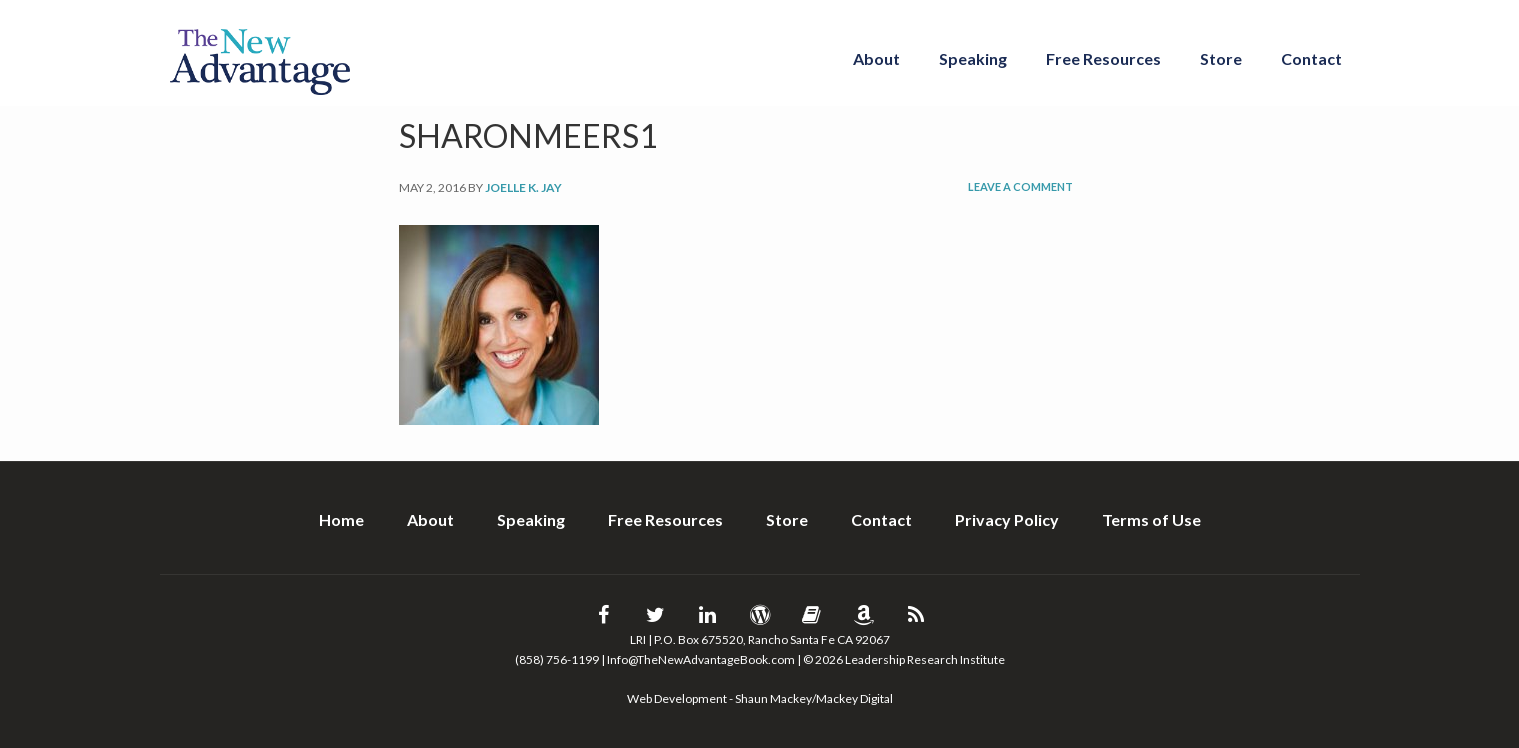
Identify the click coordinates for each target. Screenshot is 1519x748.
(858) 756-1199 (557, 659)
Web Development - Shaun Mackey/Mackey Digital (760, 698)
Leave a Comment (1020, 186)
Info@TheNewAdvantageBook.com (701, 659)
